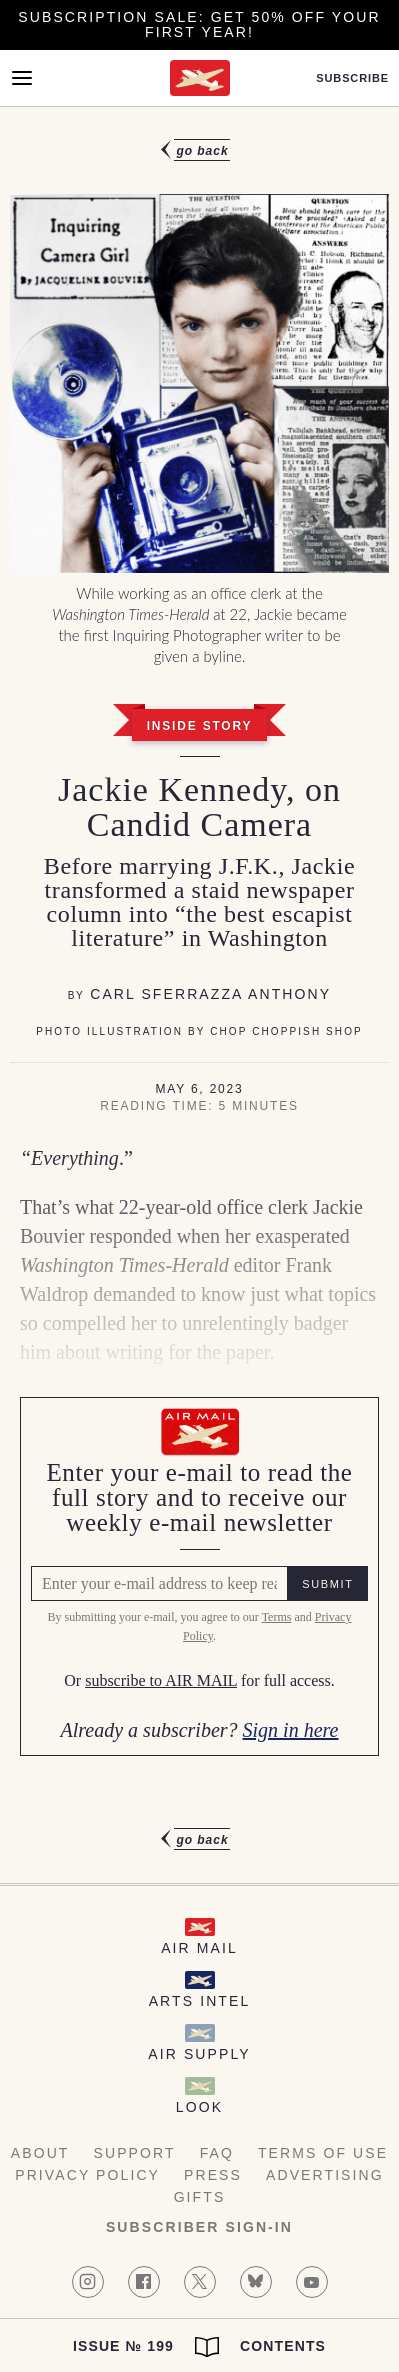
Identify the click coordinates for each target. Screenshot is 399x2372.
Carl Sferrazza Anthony (210, 994)
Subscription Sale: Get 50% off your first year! (199, 24)
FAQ (217, 2153)
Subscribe (352, 78)
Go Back (202, 151)
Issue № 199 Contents (199, 2347)
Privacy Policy (87, 2175)
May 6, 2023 (199, 1089)
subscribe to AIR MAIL (161, 1681)
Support (135, 2153)
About (40, 2153)
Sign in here (291, 1730)
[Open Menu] (22, 78)
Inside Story (200, 726)
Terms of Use (323, 2153)
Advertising (325, 2175)
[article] (199, 995)
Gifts (200, 2197)
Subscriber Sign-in (199, 2227)
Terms (277, 1617)
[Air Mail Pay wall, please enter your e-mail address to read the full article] (199, 1576)
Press (213, 2175)
